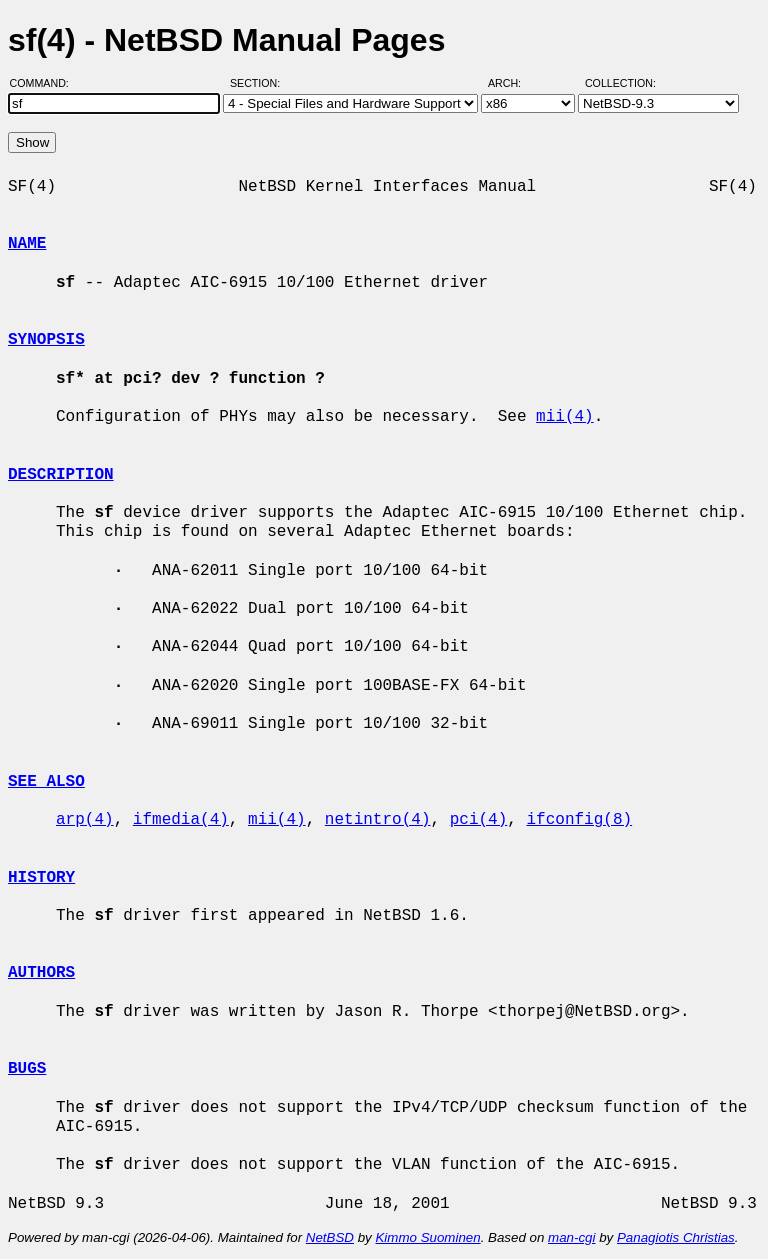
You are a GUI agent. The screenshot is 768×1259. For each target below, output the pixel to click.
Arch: (513, 83)
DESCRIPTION (61, 475)
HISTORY (41, 878)
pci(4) (479, 820)
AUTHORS (41, 973)
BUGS (27, 1069)
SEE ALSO (46, 782)
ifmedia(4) (181, 820)
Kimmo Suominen (427, 1237)
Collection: (620, 83)
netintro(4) (378, 820)
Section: (259, 83)
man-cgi (571, 1237)
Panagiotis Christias (676, 1237)
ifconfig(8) (579, 820)
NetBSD (330, 1237)
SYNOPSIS (46, 340)
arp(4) (85, 820)
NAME (27, 244)
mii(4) (565, 417)
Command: (45, 83)
